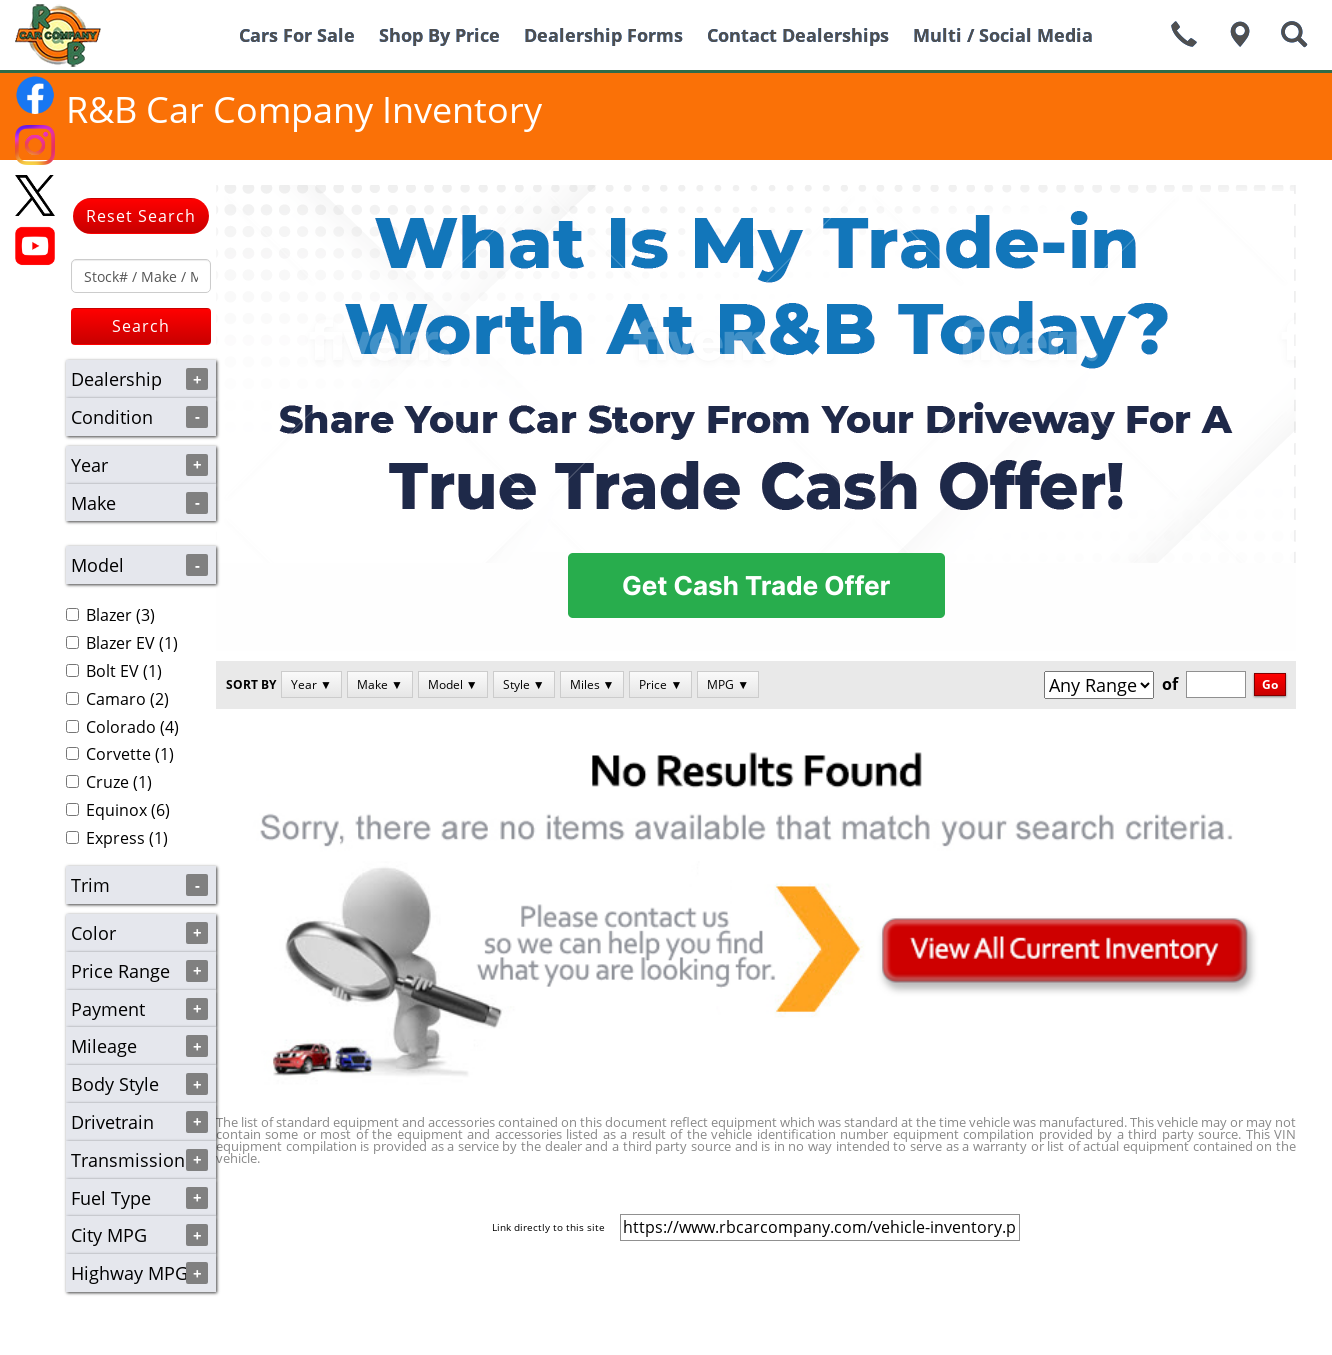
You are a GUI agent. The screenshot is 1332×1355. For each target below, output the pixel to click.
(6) (118, 810)
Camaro (116, 699)
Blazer (109, 615)
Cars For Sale (297, 35)
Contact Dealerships (798, 35)
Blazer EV (120, 643)
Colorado (121, 727)
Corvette (118, 754)
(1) (122, 643)
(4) (122, 727)
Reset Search (141, 216)
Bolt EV (112, 671)
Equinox (116, 810)
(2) (117, 699)
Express (115, 838)
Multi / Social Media (1003, 35)
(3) (110, 615)
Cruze (107, 782)
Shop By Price (439, 35)
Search (141, 326)
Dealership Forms (603, 35)
